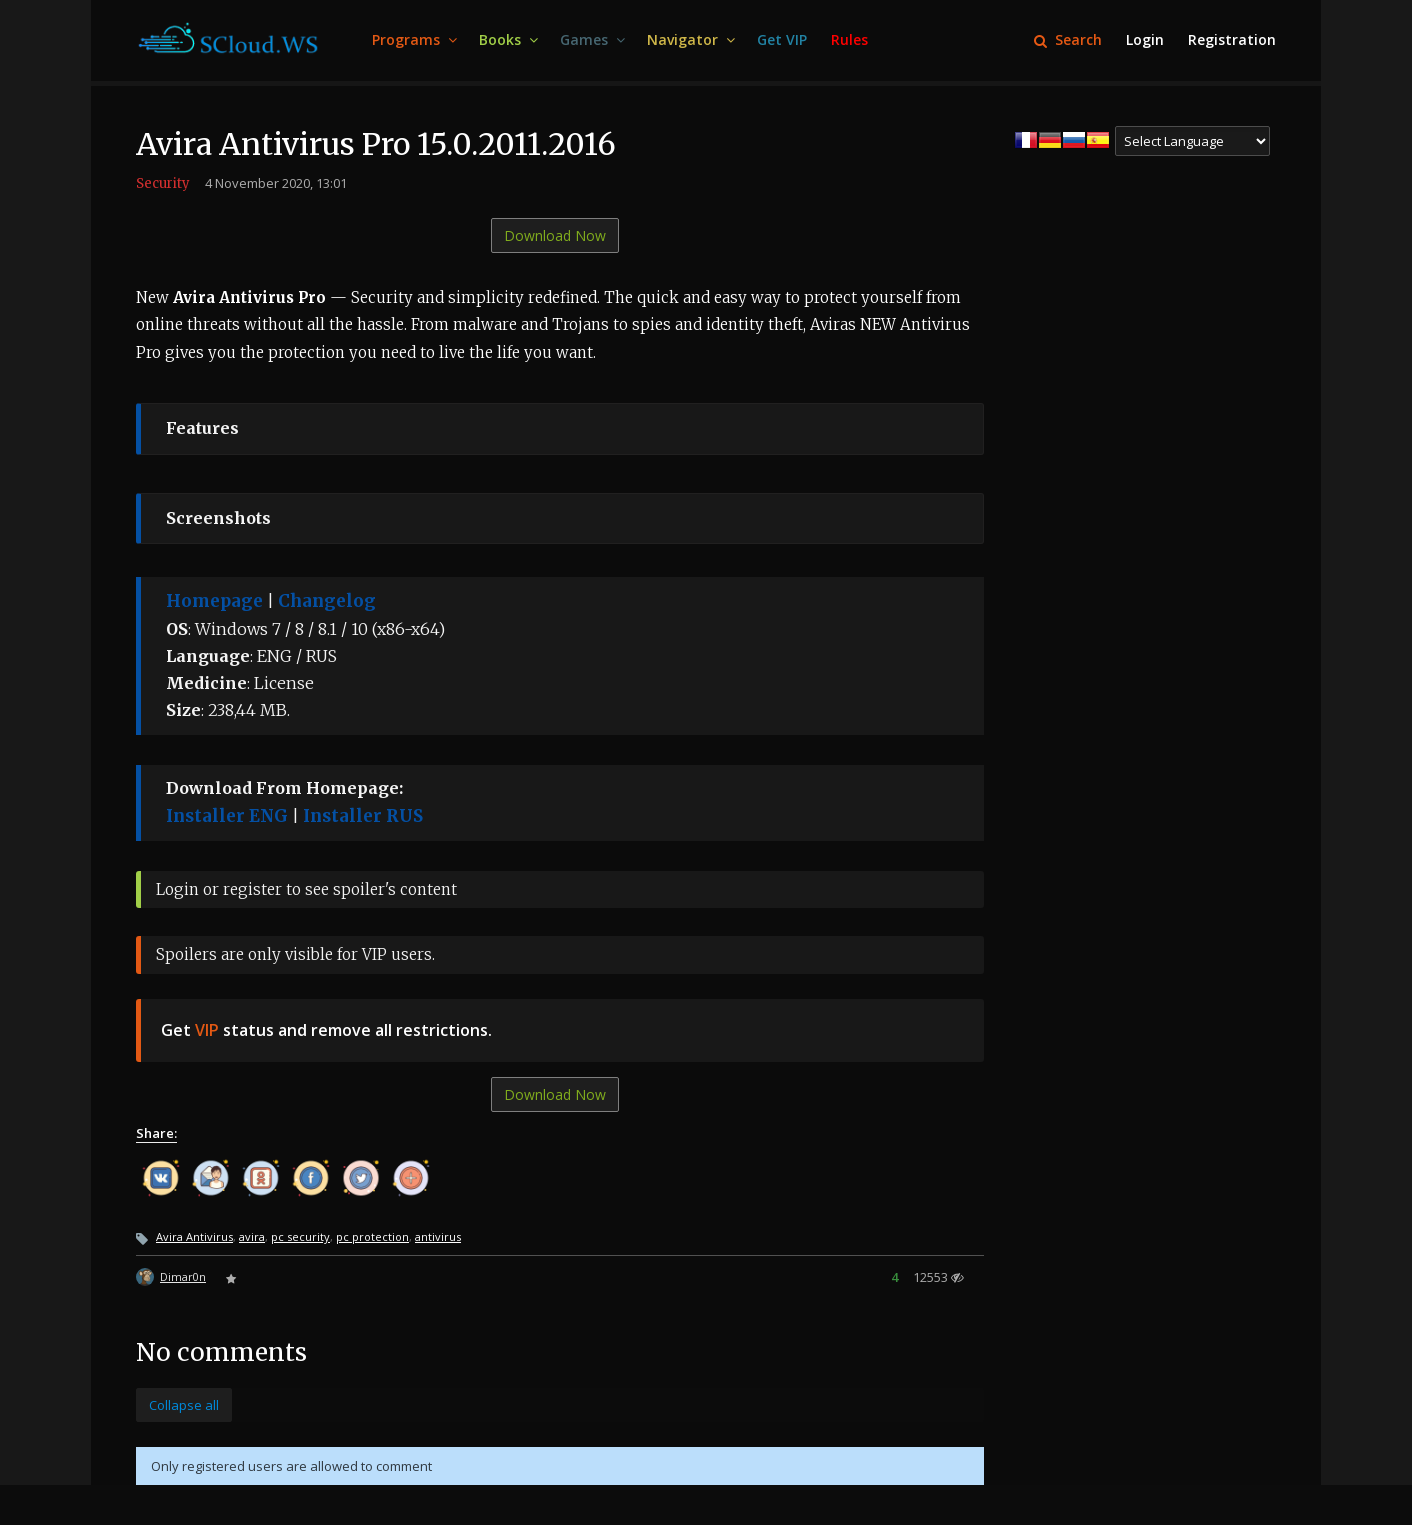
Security (163, 183)
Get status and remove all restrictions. (326, 1030)
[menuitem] (413, 40)
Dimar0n (183, 1276)
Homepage (214, 601)
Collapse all (184, 1405)
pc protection (372, 1236)
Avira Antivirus (194, 1236)
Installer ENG (227, 816)
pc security (300, 1236)
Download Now (555, 235)
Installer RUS (363, 816)
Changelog (327, 601)
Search (1068, 39)
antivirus (438, 1236)
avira (252, 1236)
